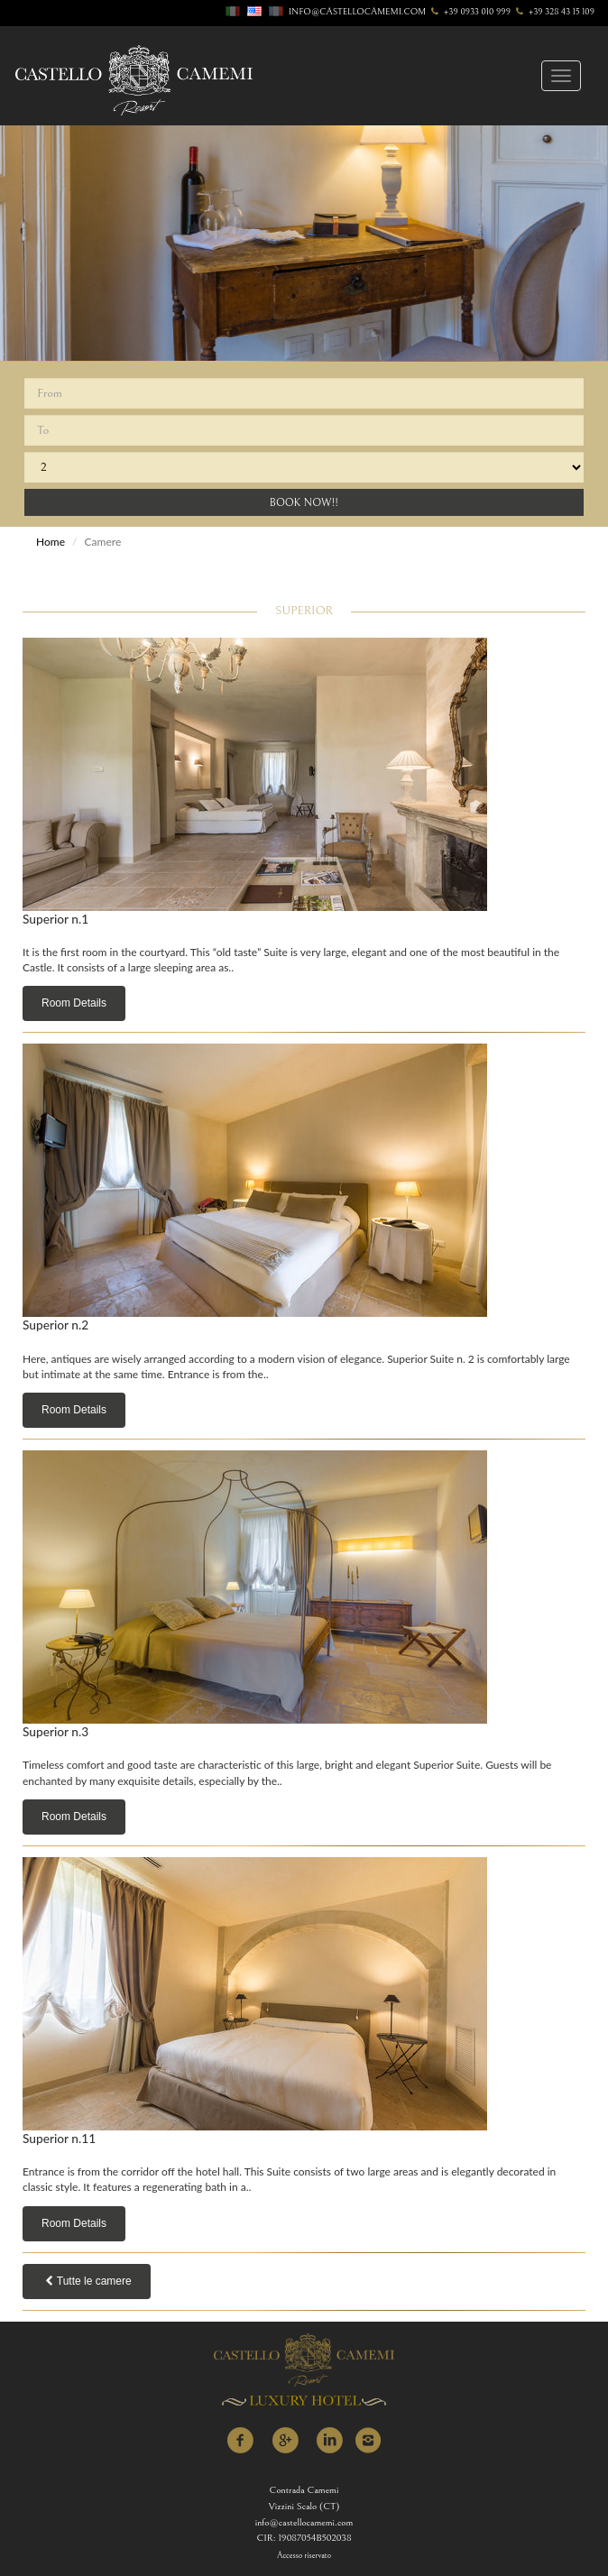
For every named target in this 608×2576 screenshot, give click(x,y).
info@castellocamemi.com (357, 11)
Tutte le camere (86, 2281)
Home (50, 541)
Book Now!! (304, 503)
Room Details (73, 1003)
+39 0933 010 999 (469, 11)
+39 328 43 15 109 (553, 11)
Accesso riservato (304, 2556)
